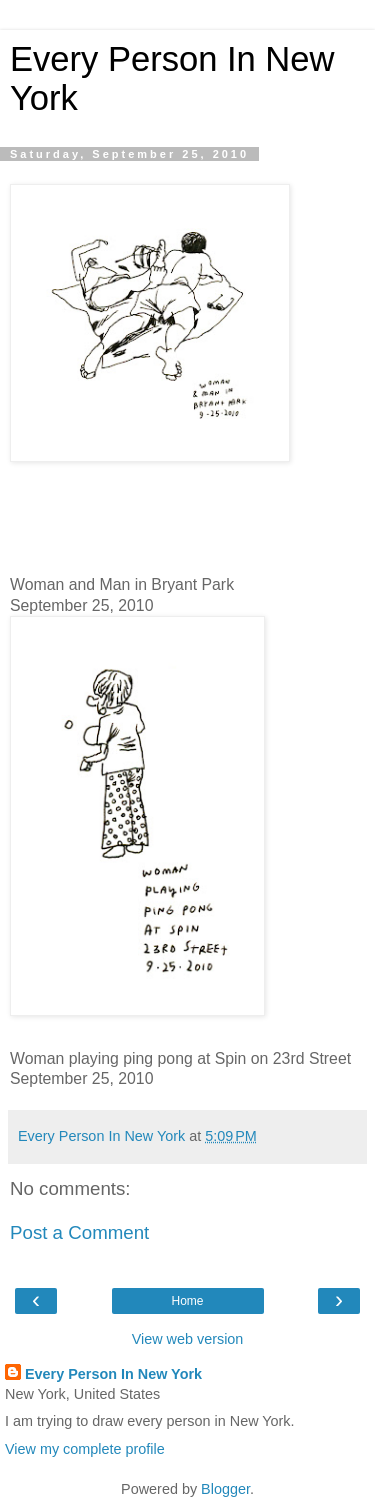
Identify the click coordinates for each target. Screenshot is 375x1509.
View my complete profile (85, 1449)
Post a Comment (79, 1232)
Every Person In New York (113, 1374)
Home (187, 1301)
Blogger (225, 1489)
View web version (188, 1339)
